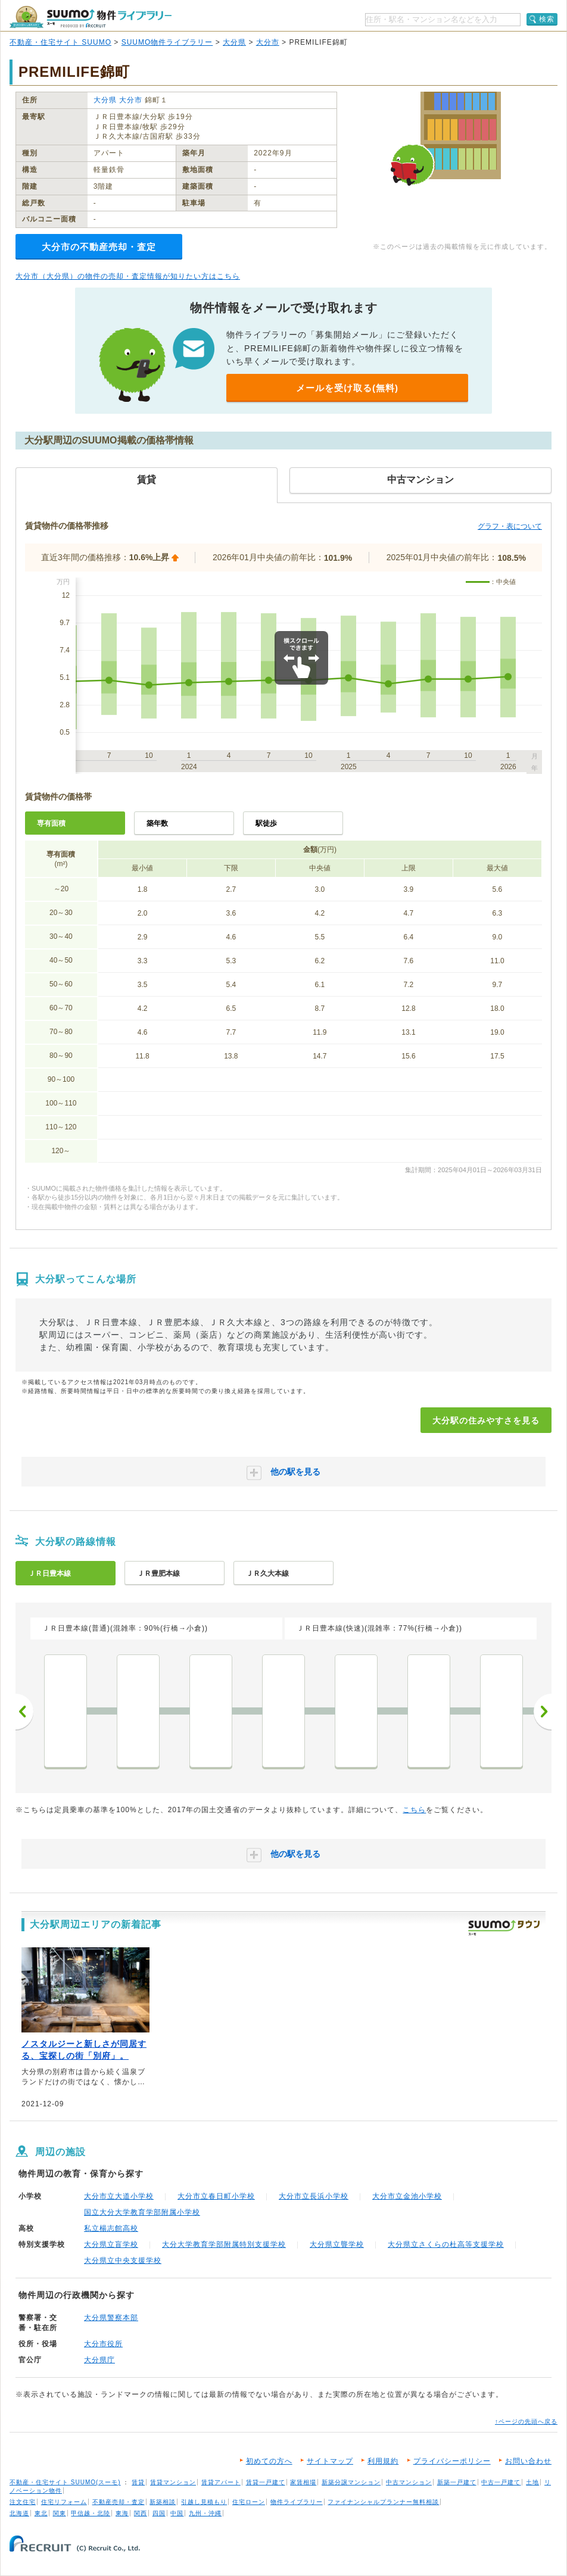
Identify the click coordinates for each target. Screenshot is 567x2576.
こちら (414, 1810)
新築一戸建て (456, 2482)
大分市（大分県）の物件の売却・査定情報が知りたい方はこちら (127, 276)
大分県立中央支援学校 (122, 2260)
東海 (122, 2513)
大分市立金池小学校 (407, 2196)
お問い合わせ (528, 2461)
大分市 (267, 42)
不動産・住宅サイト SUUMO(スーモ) (65, 2482)
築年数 (157, 823)
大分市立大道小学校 (119, 2196)
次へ (543, 1711)
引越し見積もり (204, 2502)
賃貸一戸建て (265, 2482)
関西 (140, 2513)
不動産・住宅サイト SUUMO (60, 42)
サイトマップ (330, 2461)
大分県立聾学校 (337, 2244)
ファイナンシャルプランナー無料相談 (383, 2502)
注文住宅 (23, 2502)
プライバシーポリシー (452, 2461)
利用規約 (382, 2461)
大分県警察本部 (111, 2317)
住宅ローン (248, 2502)
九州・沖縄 (205, 2513)
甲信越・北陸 (90, 2513)
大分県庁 (99, 2360)
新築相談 (162, 2502)
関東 (59, 2513)
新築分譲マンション (351, 2482)
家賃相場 (303, 2482)
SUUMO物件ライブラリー (167, 42)
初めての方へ (269, 2461)
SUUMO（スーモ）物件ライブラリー (91, 17)
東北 (41, 2513)
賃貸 (138, 2482)
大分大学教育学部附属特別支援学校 (224, 2244)
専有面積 (51, 823)
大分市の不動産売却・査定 (99, 247)
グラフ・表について (510, 526)
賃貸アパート (221, 2482)
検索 (546, 19)
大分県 (234, 42)
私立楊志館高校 (111, 2228)
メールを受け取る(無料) (347, 388)
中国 (176, 2513)
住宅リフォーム (64, 2502)
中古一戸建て (501, 2482)
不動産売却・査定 (118, 2502)
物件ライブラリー (296, 2502)
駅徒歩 (266, 823)
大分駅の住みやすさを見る (486, 1420)
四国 (159, 2513)
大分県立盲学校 (111, 2244)
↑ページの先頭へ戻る (526, 2421)
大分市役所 (103, 2344)
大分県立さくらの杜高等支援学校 (446, 2244)
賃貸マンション (173, 2482)
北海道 (19, 2513)
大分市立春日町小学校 (216, 2196)
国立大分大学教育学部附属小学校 (142, 2212)
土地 (532, 2482)
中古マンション (409, 2482)
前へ (24, 1711)
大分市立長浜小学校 (313, 2196)
